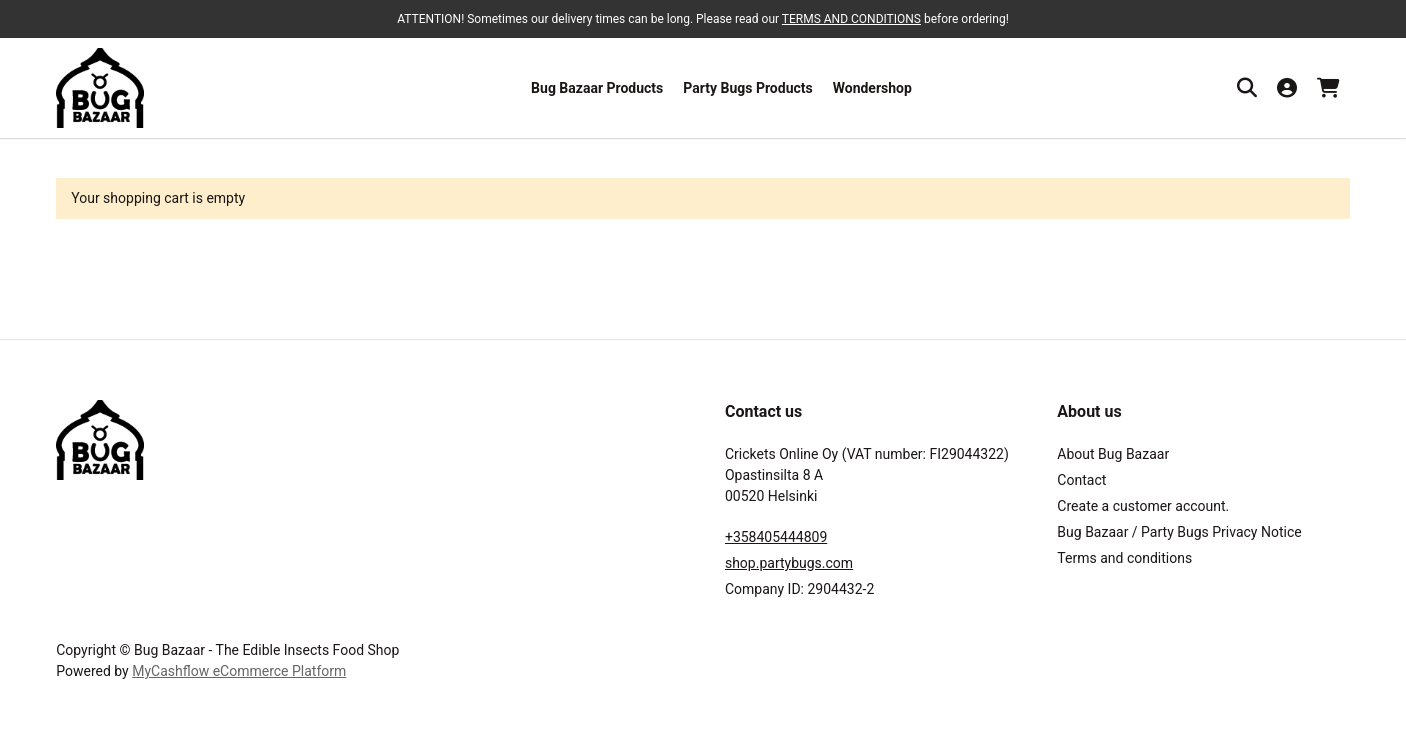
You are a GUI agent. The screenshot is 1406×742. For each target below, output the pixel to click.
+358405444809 (776, 537)
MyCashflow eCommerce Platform (239, 671)
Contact (1081, 480)
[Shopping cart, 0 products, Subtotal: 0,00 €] (1328, 88)
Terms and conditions (1124, 558)
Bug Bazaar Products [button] (597, 88)
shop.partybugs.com (789, 563)
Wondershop (872, 88)
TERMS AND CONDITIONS (851, 19)
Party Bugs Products (747, 88)
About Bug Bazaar (1113, 454)
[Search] (1247, 88)
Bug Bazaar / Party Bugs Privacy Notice (1179, 532)
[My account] (1287, 88)
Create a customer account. (1143, 506)
